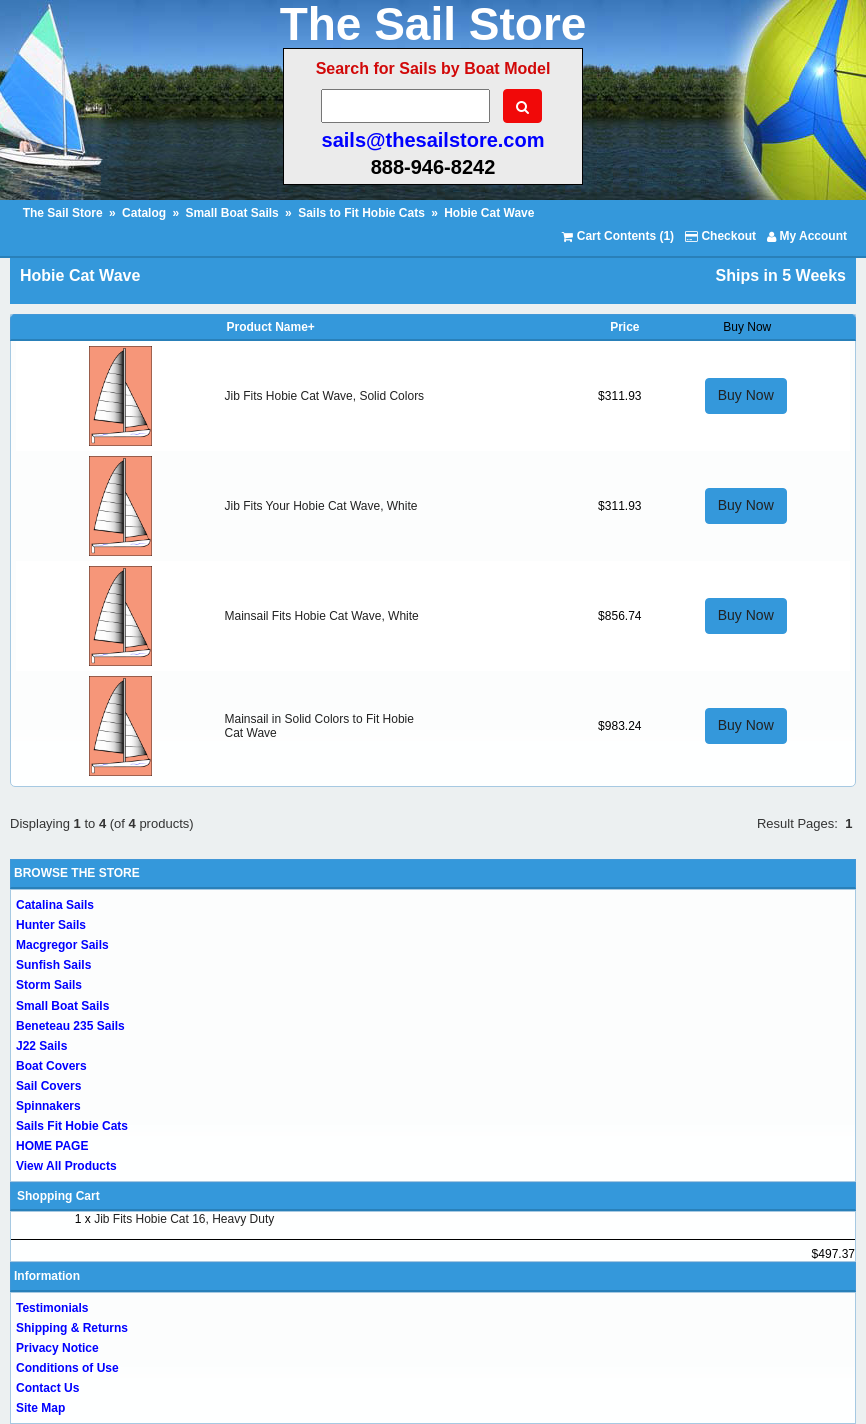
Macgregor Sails (62, 945)
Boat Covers (51, 1066)
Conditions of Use (67, 1368)
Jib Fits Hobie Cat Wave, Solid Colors (325, 396)
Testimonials (52, 1308)
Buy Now (746, 395)
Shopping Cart (58, 1196)
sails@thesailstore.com (433, 140)
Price (624, 327)
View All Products (66, 1166)
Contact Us (47, 1388)
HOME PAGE (52, 1146)
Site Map (40, 1408)
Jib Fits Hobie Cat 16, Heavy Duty (184, 1219)
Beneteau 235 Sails (70, 1026)
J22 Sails (41, 1046)
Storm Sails (49, 985)
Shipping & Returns (72, 1328)
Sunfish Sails (53, 965)
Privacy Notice (57, 1348)
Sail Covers (48, 1086)
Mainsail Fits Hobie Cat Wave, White (322, 616)
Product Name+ (271, 327)
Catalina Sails (55, 905)
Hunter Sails (51, 925)
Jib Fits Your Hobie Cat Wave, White (321, 506)
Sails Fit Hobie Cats (72, 1126)
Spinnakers (48, 1106)
